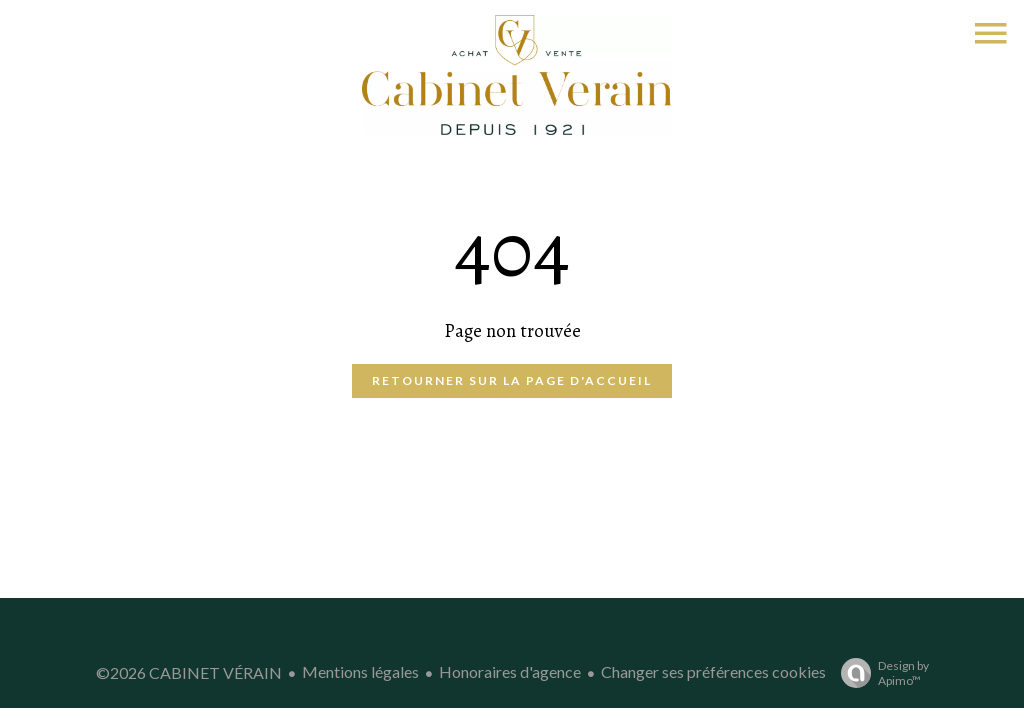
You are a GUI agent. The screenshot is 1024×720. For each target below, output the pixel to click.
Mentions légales (360, 671)
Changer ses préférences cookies (713, 671)
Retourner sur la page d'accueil (512, 380)
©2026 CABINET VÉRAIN (189, 672)
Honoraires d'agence (510, 671)
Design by (880, 673)
